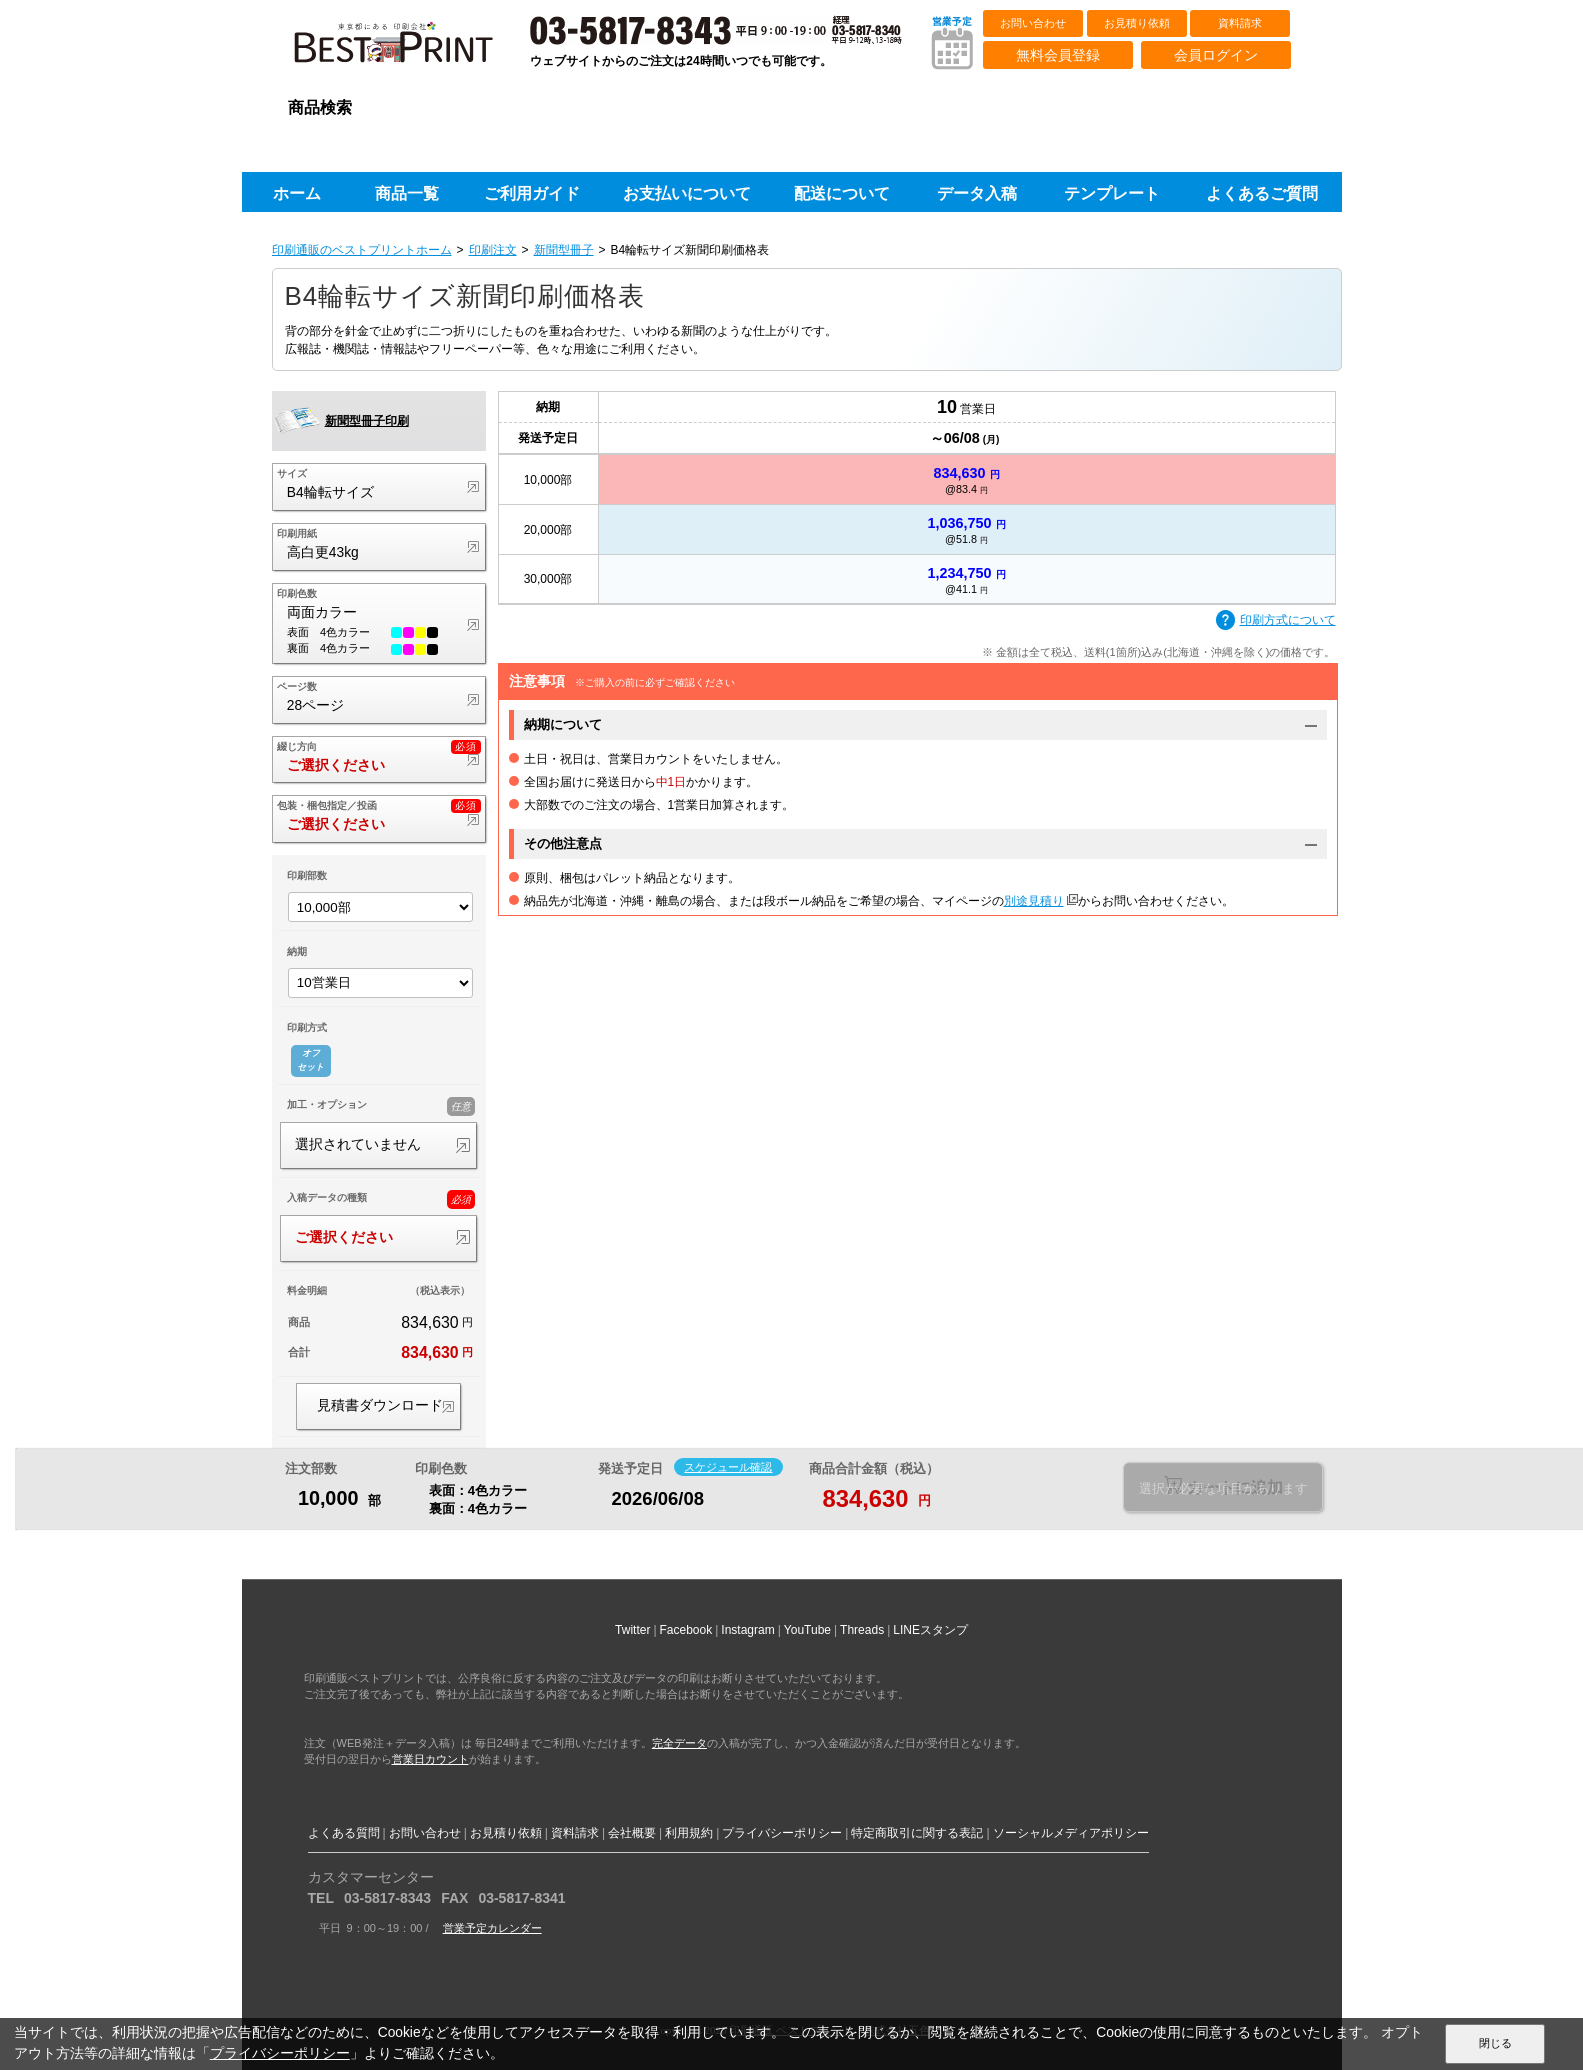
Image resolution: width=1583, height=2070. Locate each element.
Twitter (632, 1630)
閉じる (1495, 2043)
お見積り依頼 (1137, 23)
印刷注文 (493, 250)
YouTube (807, 1630)
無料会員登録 (1058, 55)
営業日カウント (430, 1759)
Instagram (747, 1630)
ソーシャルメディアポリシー (1071, 1833)
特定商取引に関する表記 (917, 1833)
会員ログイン (1216, 55)
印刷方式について (1276, 621)
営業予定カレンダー (492, 1928)
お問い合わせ (1033, 23)
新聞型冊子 (564, 250)
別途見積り (1034, 901)
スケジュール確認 (728, 1467)
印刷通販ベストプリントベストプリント (411, 50)
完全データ (679, 1743)
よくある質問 (344, 1833)
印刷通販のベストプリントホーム (362, 250)
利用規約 (689, 1833)
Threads (862, 1630)
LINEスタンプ (930, 1630)
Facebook (686, 1630)
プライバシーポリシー (782, 1833)
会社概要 (632, 1833)
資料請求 (1240, 23)
